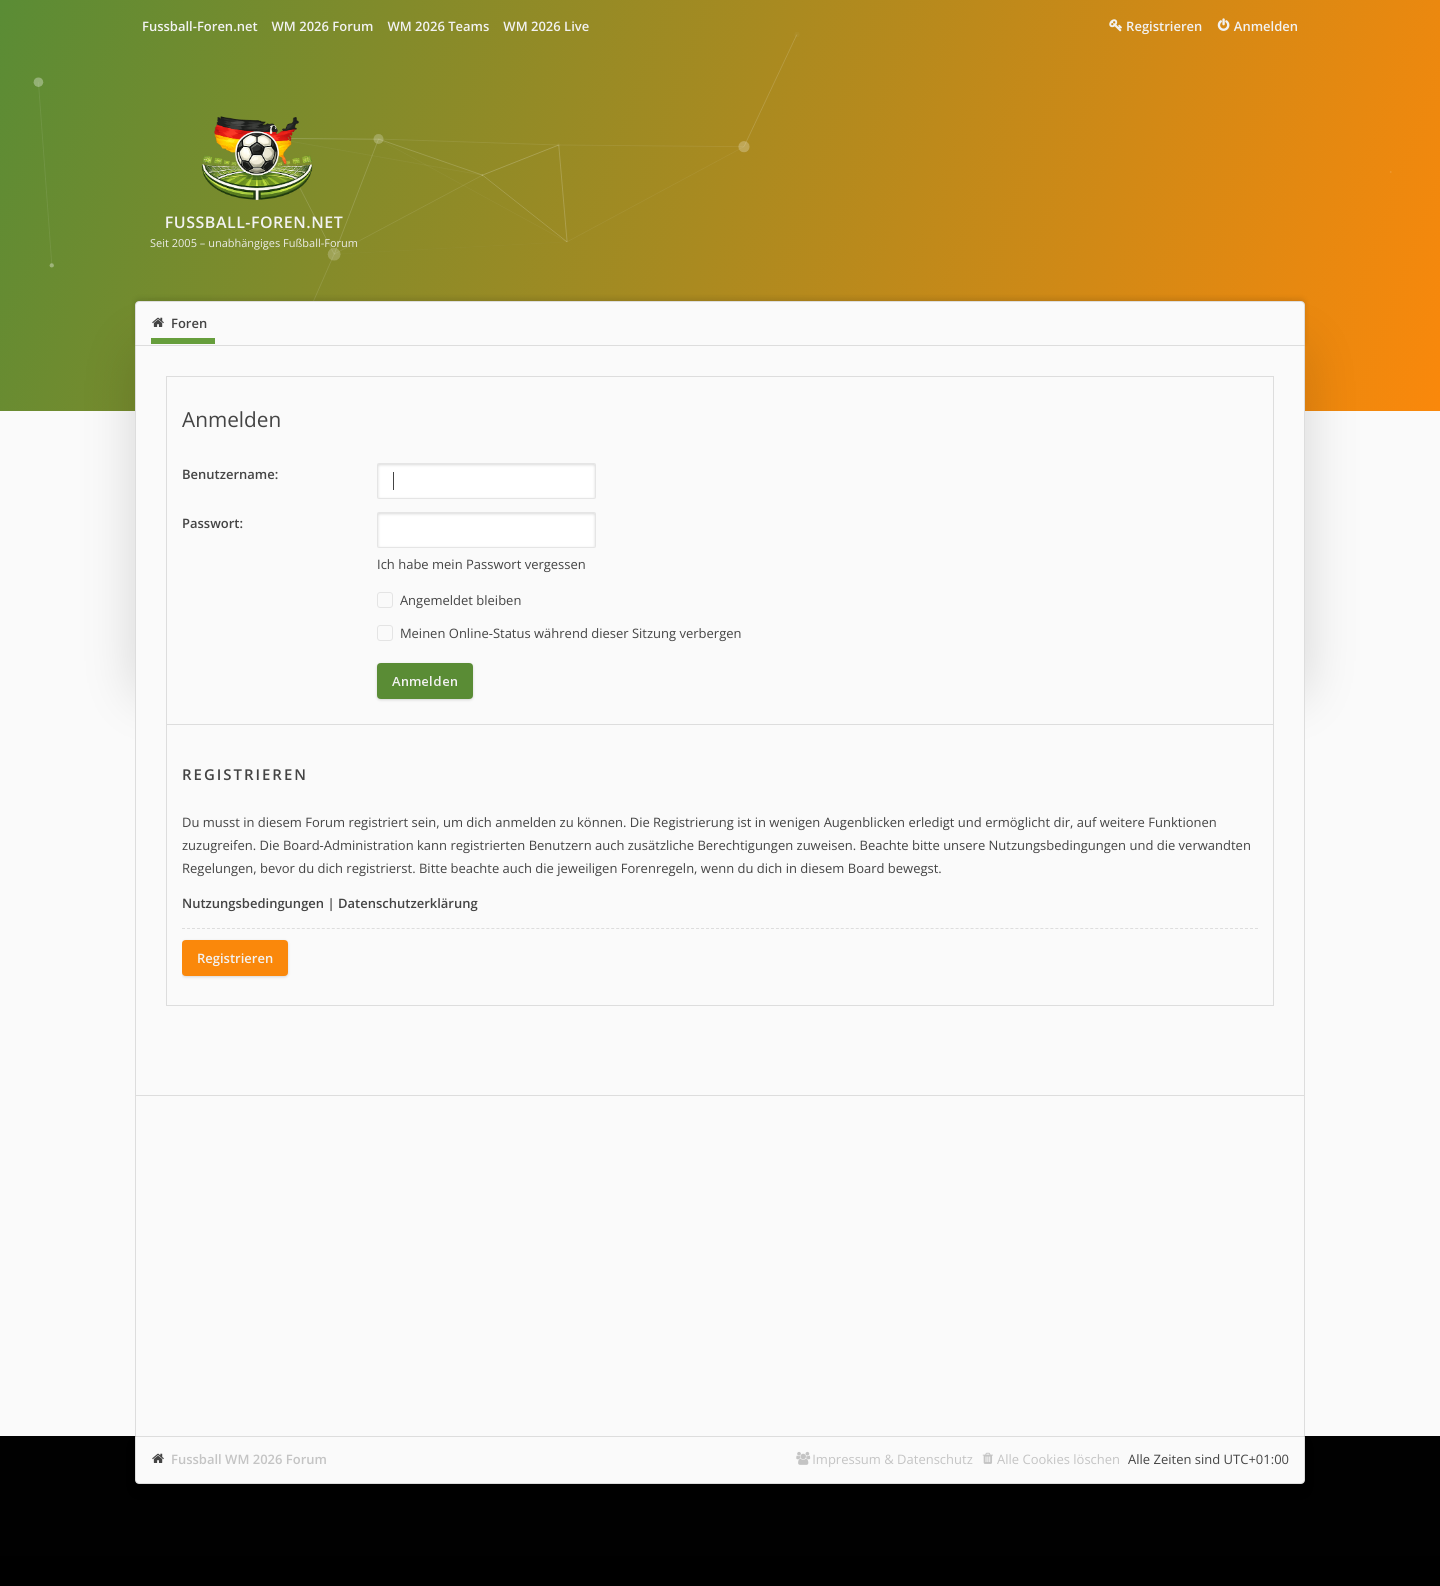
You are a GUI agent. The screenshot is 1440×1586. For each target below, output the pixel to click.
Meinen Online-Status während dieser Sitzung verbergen (559, 633)
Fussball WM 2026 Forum (249, 1459)
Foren (189, 323)
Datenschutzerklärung (408, 903)
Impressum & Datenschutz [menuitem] (892, 1459)
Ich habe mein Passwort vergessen (481, 564)
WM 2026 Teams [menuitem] (438, 26)
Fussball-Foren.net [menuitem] (200, 26)
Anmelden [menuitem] (1266, 26)
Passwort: (212, 523)
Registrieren (235, 958)
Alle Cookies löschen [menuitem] (1058, 1459)
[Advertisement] (720, 1266)
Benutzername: (230, 474)
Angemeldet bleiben (449, 600)
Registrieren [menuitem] (1164, 26)
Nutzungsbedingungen (253, 903)
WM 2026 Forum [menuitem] (323, 26)
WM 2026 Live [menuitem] (546, 26)
